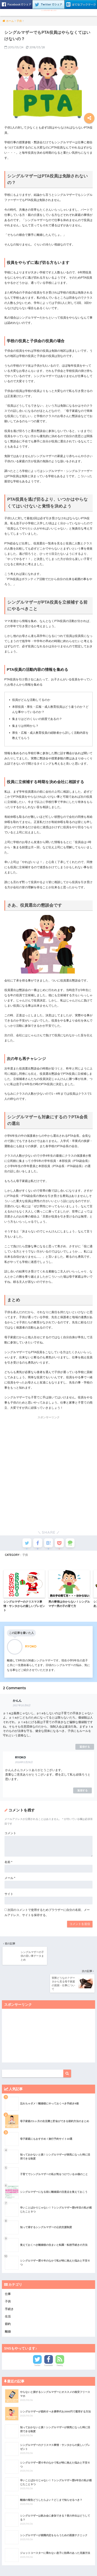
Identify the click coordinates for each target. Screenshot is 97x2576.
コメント (10, 1835)
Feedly (60, 2339)
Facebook (48, 2339)
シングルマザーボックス (49, 10)
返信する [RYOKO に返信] (82, 1792)
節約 (8, 2298)
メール (9, 1880)
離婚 (8, 2305)
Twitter (37, 2339)
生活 (8, 2290)
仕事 (8, 2268)
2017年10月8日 (21, 1707)
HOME (48, 2562)
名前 (8, 1864)
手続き (9, 2283)
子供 (25, 1556)
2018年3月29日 (24, 1764)
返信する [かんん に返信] (85, 1748)
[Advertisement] (49, 1445)
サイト (8, 1896)
